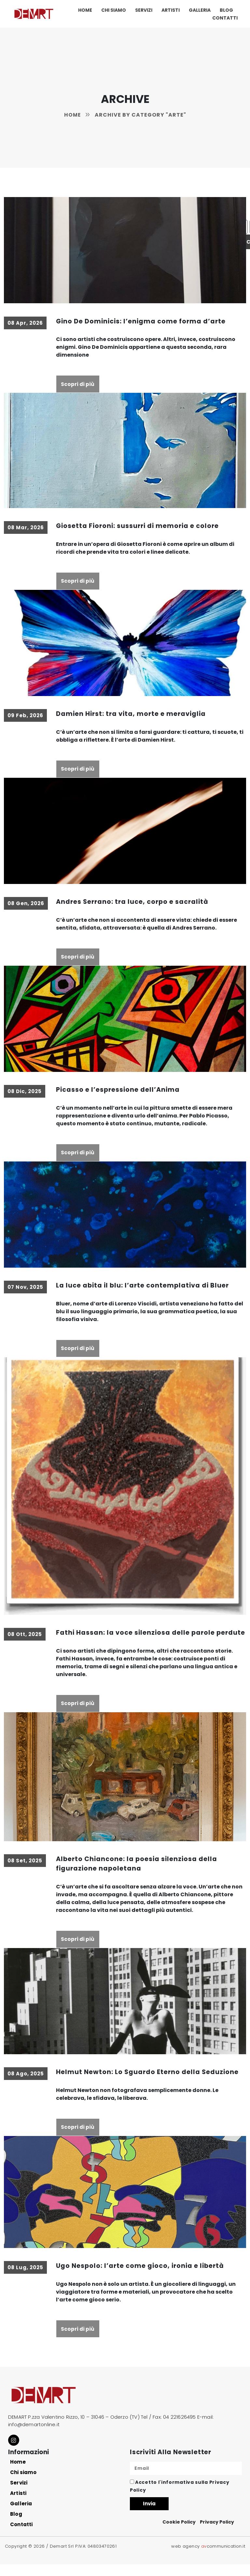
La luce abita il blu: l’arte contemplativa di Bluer (144, 1287)
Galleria (200, 10)
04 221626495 (179, 2430)
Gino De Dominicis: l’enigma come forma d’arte (142, 321)
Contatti (225, 18)
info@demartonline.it (34, 2437)
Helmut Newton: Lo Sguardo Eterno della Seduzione (148, 2084)
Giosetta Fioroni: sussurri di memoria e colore (139, 526)
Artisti (170, 10)
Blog (226, 10)
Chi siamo (113, 10)
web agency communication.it (208, 2558)
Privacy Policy (217, 2534)
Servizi (143, 10)
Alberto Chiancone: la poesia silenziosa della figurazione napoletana (138, 1875)
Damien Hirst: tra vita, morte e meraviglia (132, 714)
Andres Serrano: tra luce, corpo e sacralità (134, 902)
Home (85, 10)
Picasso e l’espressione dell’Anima (119, 1091)
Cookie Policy (179, 2534)
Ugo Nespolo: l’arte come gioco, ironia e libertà (142, 2278)
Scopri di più (78, 384)
